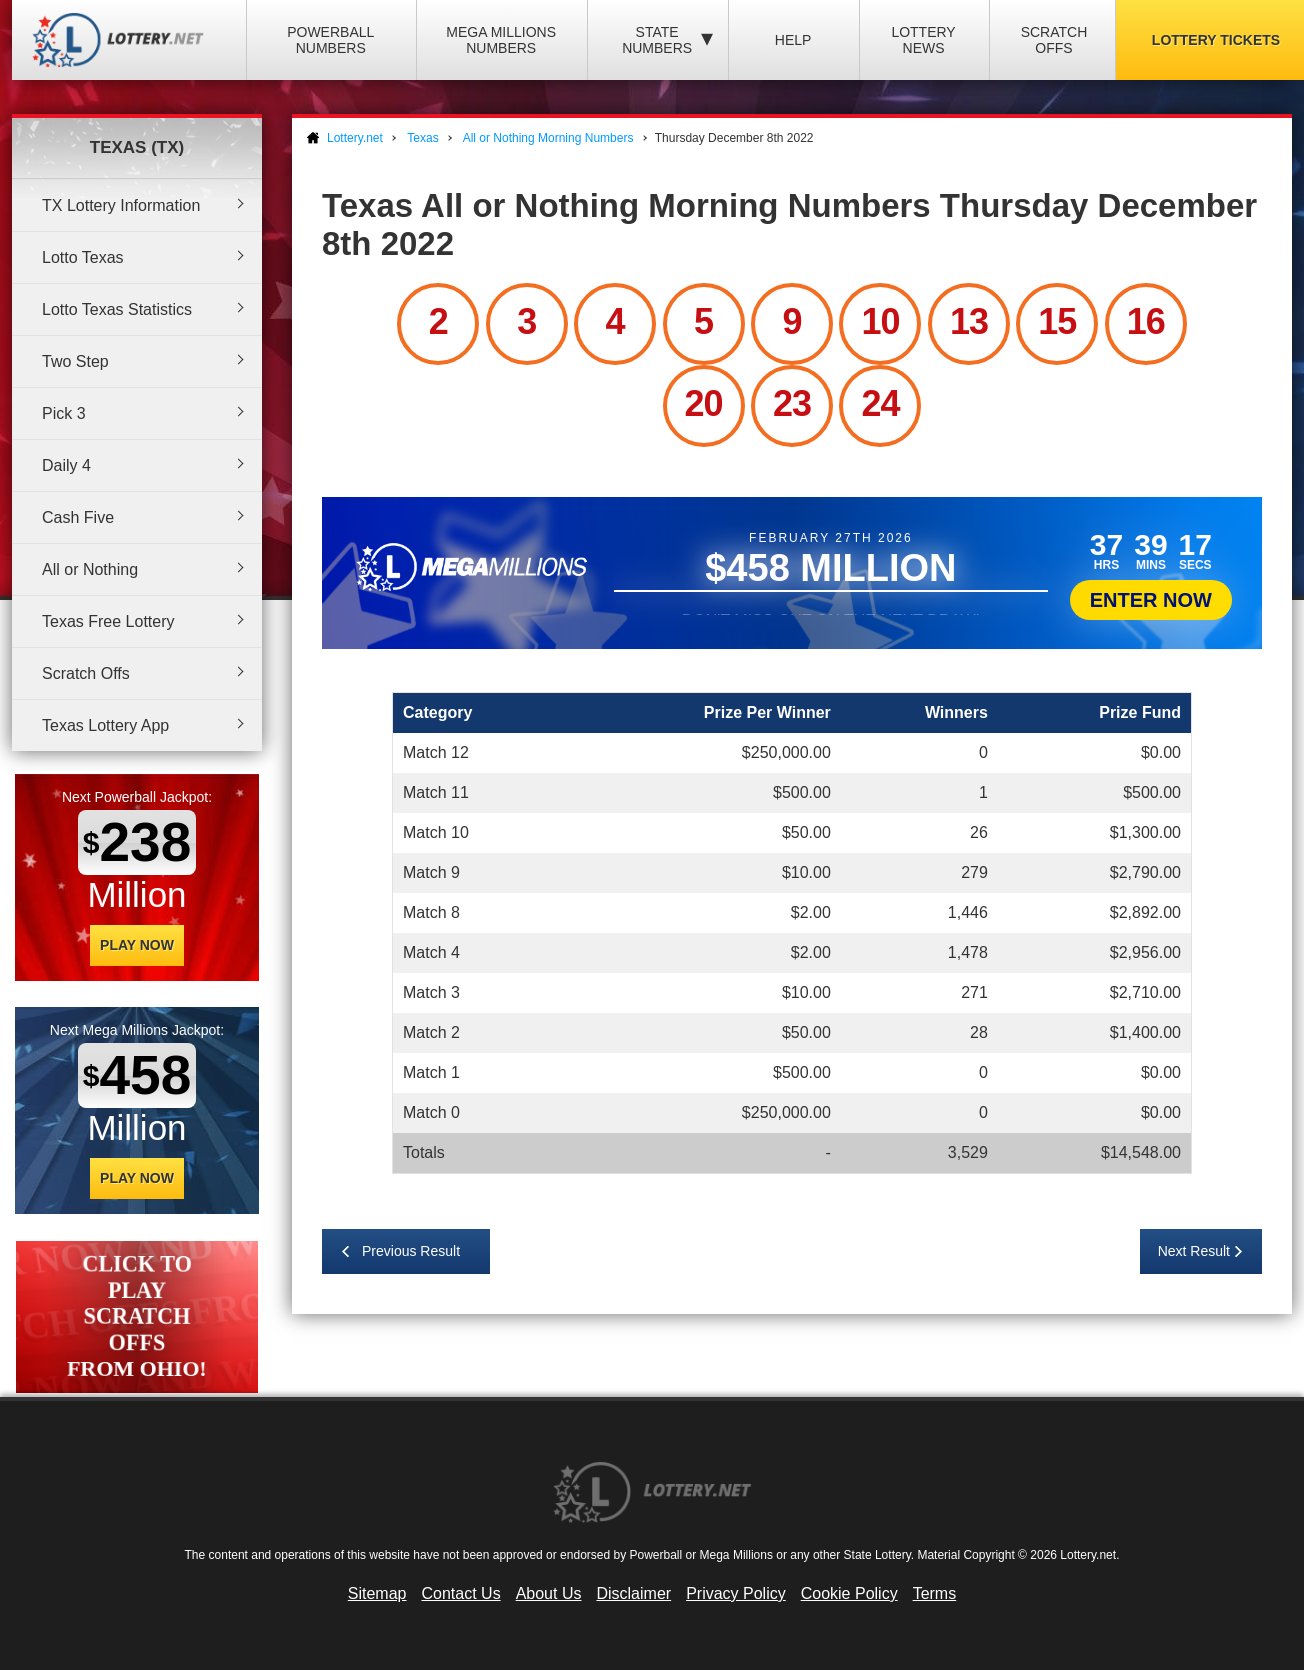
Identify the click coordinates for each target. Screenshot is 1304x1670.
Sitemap (377, 1593)
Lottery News (923, 40)
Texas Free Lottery (108, 621)
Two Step (75, 361)
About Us (549, 1593)
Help (793, 40)
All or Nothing (90, 569)
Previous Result (411, 1251)
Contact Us (461, 1593)
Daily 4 (66, 465)
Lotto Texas (83, 257)
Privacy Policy (736, 1593)
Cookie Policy (849, 1593)
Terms (935, 1593)
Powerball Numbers (330, 40)
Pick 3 (64, 413)
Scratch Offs (1054, 40)
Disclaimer (633, 1593)
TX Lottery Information (121, 205)
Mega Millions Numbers (501, 40)
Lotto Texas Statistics (117, 309)
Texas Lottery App (105, 725)
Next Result (1194, 1251)
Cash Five (78, 517)
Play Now (137, 945)
